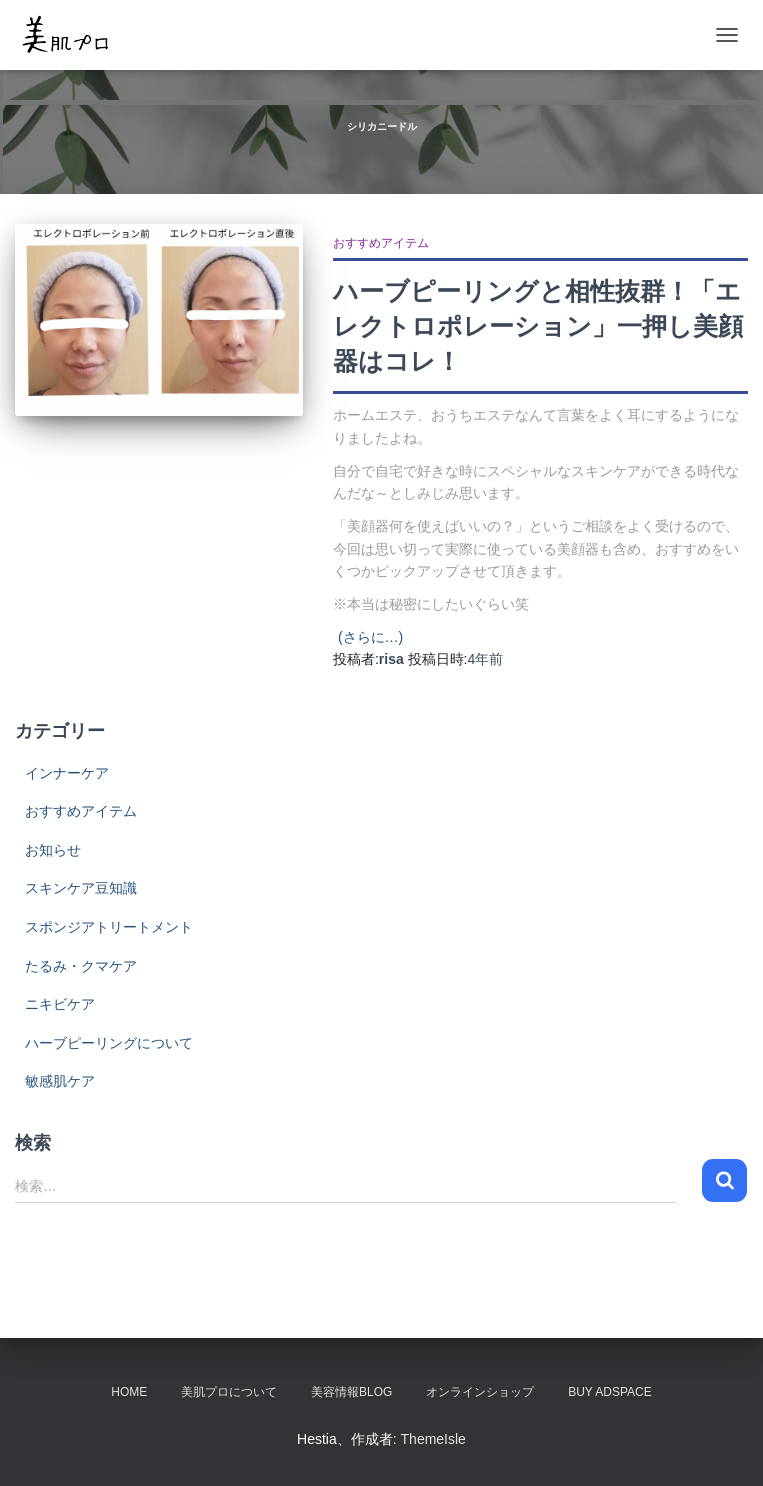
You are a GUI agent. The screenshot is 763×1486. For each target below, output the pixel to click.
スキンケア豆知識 (81, 888)
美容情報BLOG (351, 1392)
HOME (129, 1392)
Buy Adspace (610, 1392)
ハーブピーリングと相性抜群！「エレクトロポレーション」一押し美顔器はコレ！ (538, 326)
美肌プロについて (229, 1392)
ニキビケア (60, 1004)
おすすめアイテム (381, 243)
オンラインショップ (480, 1392)
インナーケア (67, 773)
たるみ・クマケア (81, 966)
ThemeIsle (433, 1439)
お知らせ (53, 850)
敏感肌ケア (60, 1081)
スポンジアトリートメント (109, 927)
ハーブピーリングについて (109, 1043)
